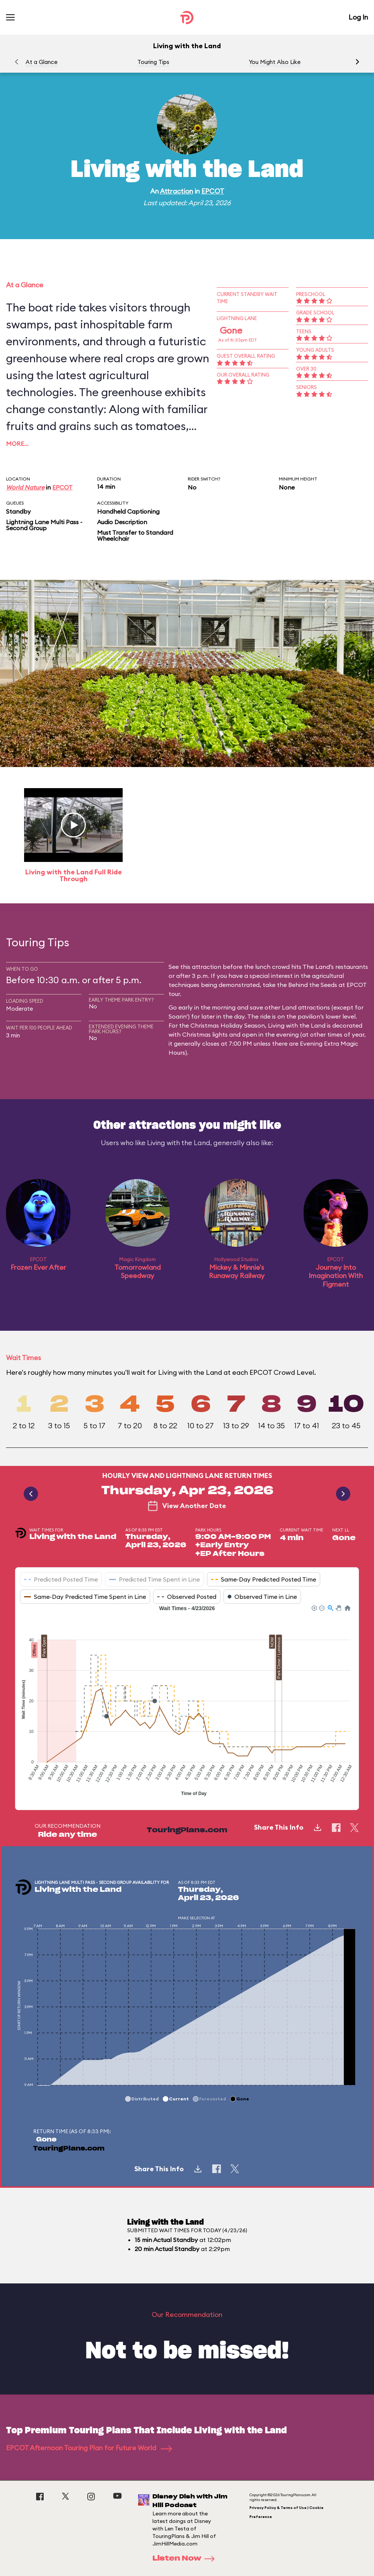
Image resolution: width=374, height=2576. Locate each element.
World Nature (25, 487)
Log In (358, 17)
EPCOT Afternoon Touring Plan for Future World (89, 2447)
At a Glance (42, 62)
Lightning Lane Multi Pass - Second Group (44, 525)
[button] (357, 61)
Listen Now (185, 2558)
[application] (187, 1702)
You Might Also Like (275, 62)
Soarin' (178, 1016)
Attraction (176, 191)
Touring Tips (153, 62)
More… (17, 443)
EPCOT (212, 191)
